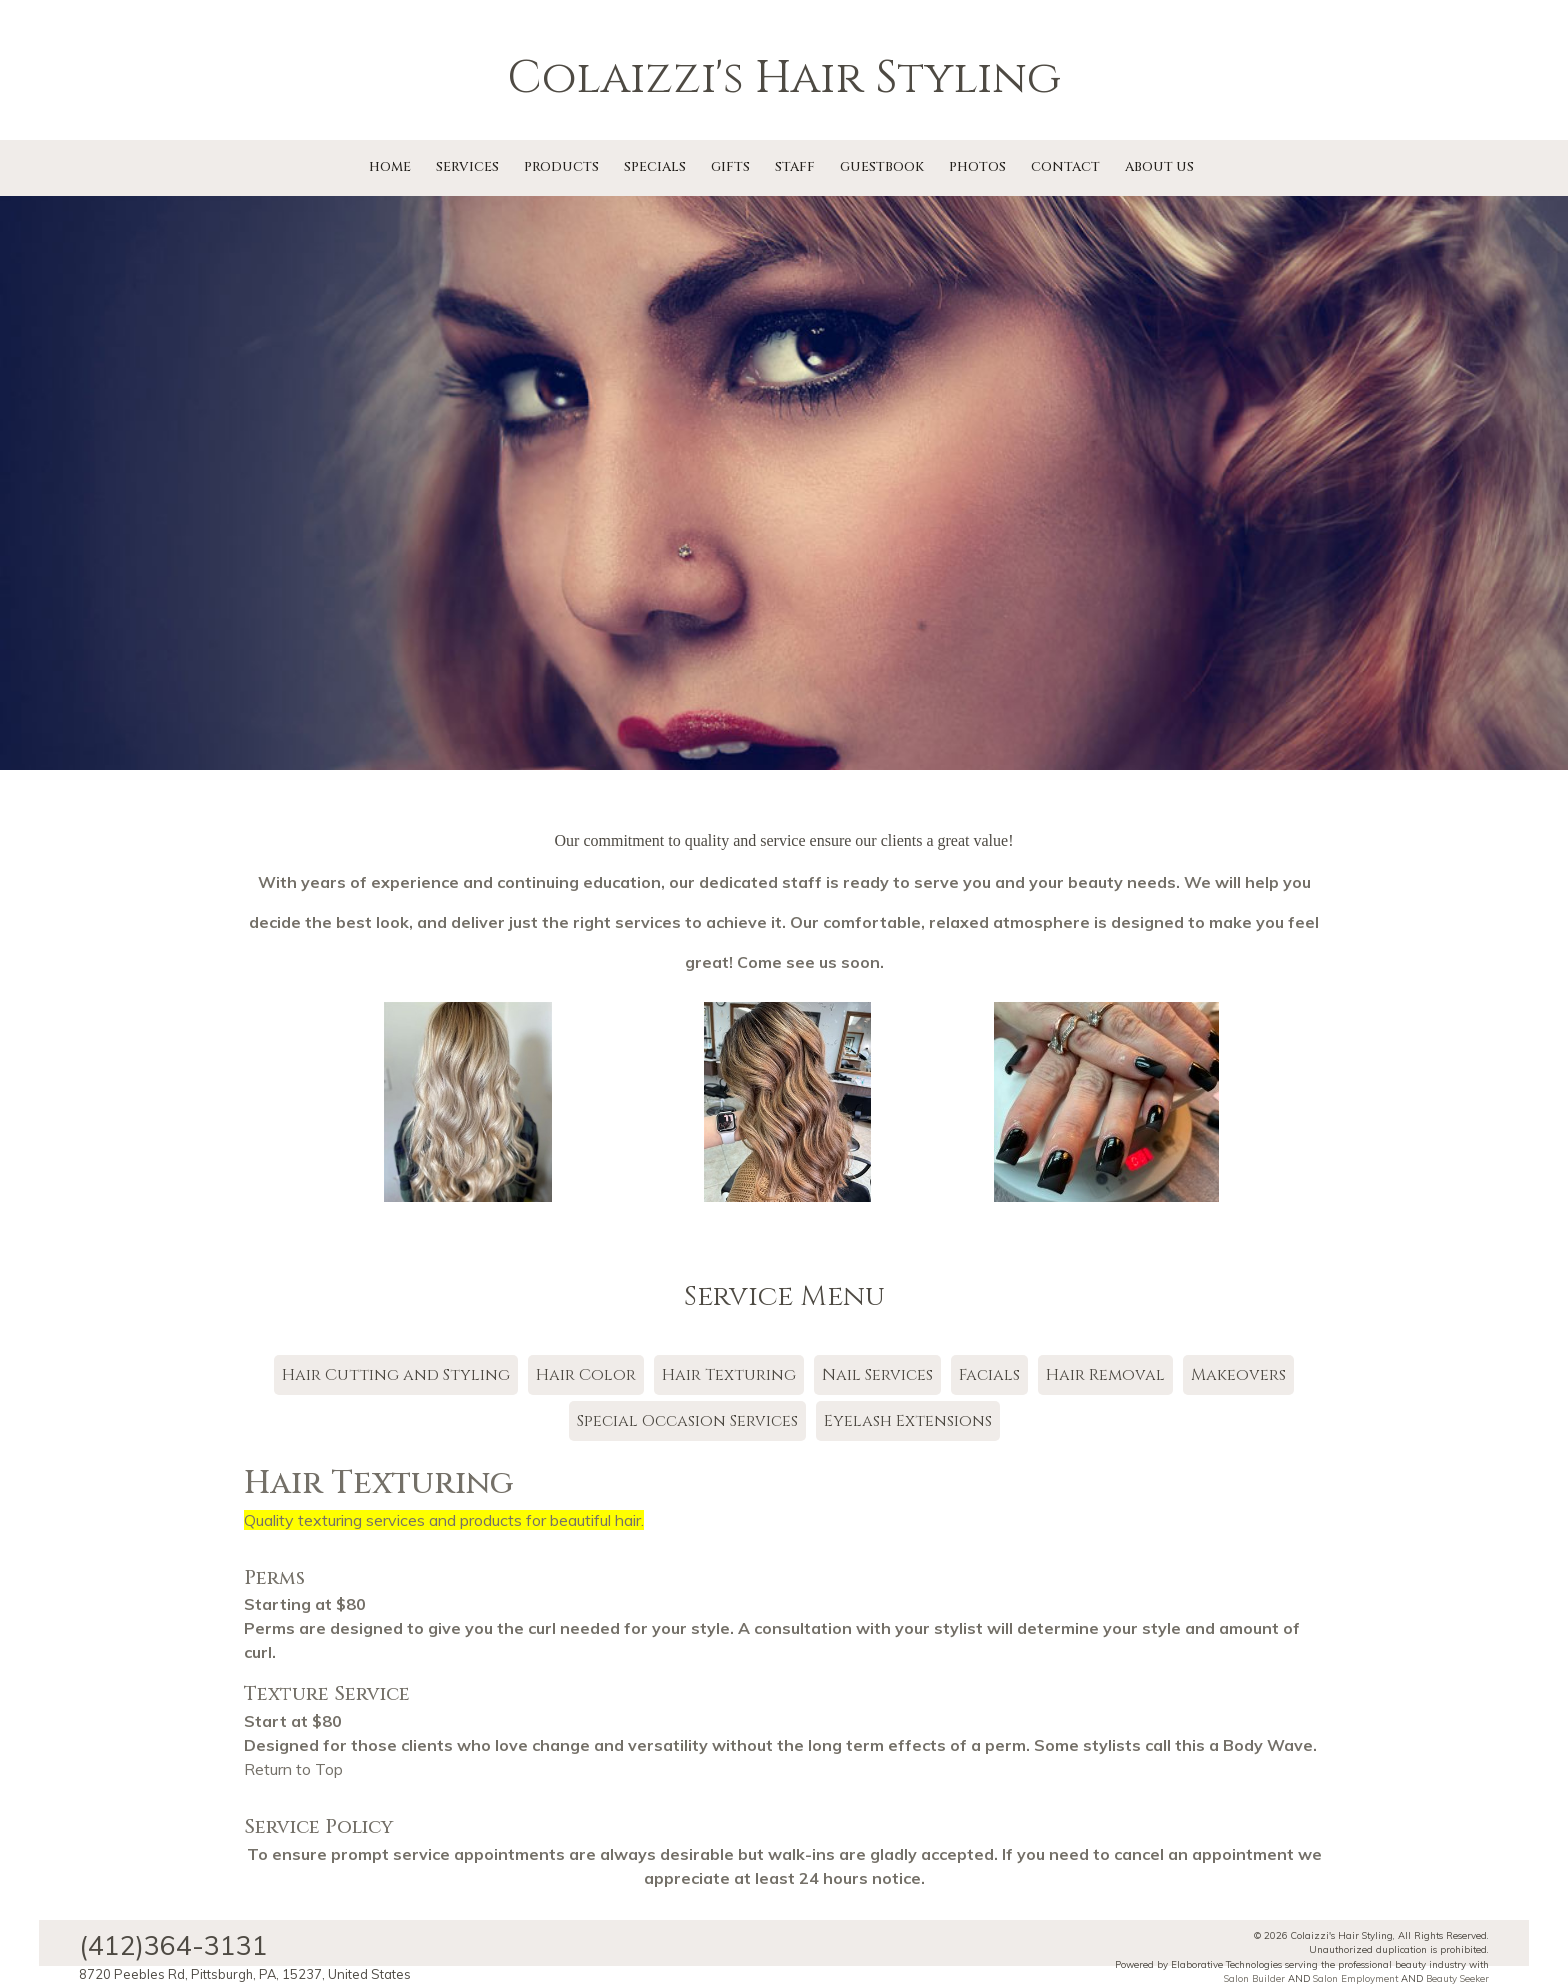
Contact (1065, 167)
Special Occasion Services (687, 1421)
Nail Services (877, 1375)
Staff (795, 167)
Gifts (730, 167)
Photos (977, 167)
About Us (1159, 167)
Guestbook (882, 167)
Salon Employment (1355, 1978)
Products (561, 167)
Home (390, 167)
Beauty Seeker (1457, 1978)
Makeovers (1238, 1375)
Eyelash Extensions (908, 1421)
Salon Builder (1254, 1978)
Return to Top (293, 1769)
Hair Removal (1105, 1375)
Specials (655, 167)
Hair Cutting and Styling (396, 1375)
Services (467, 167)
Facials (989, 1375)
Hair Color (586, 1375)
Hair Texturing (729, 1375)
